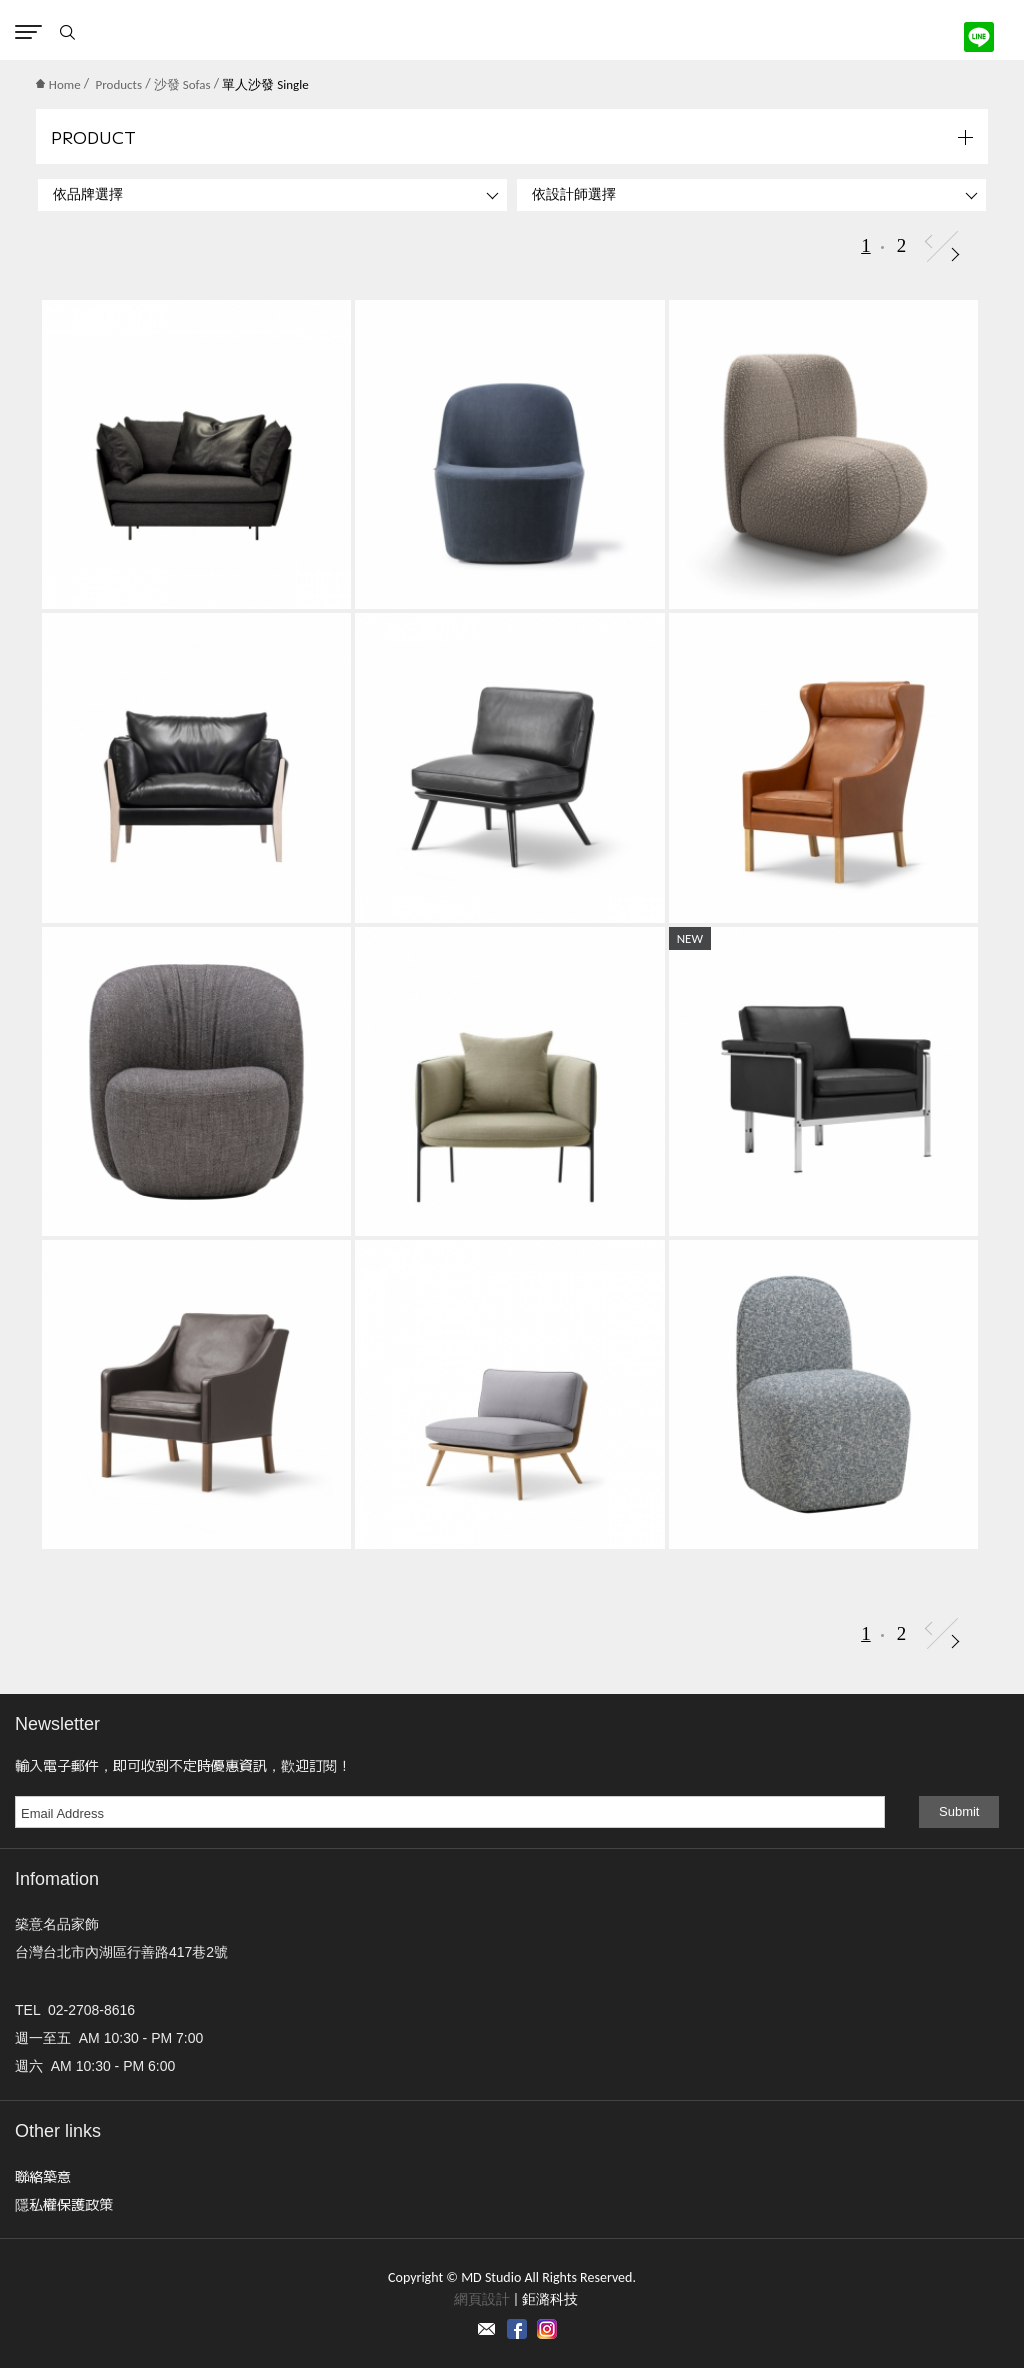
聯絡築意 (43, 2176)
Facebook (517, 2329)
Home (58, 84)
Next (955, 254)
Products (119, 84)
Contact (487, 2329)
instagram (547, 2329)
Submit (959, 1811)
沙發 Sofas (182, 84)
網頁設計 (482, 2299)
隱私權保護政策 (64, 2204)
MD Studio (512, 30)
